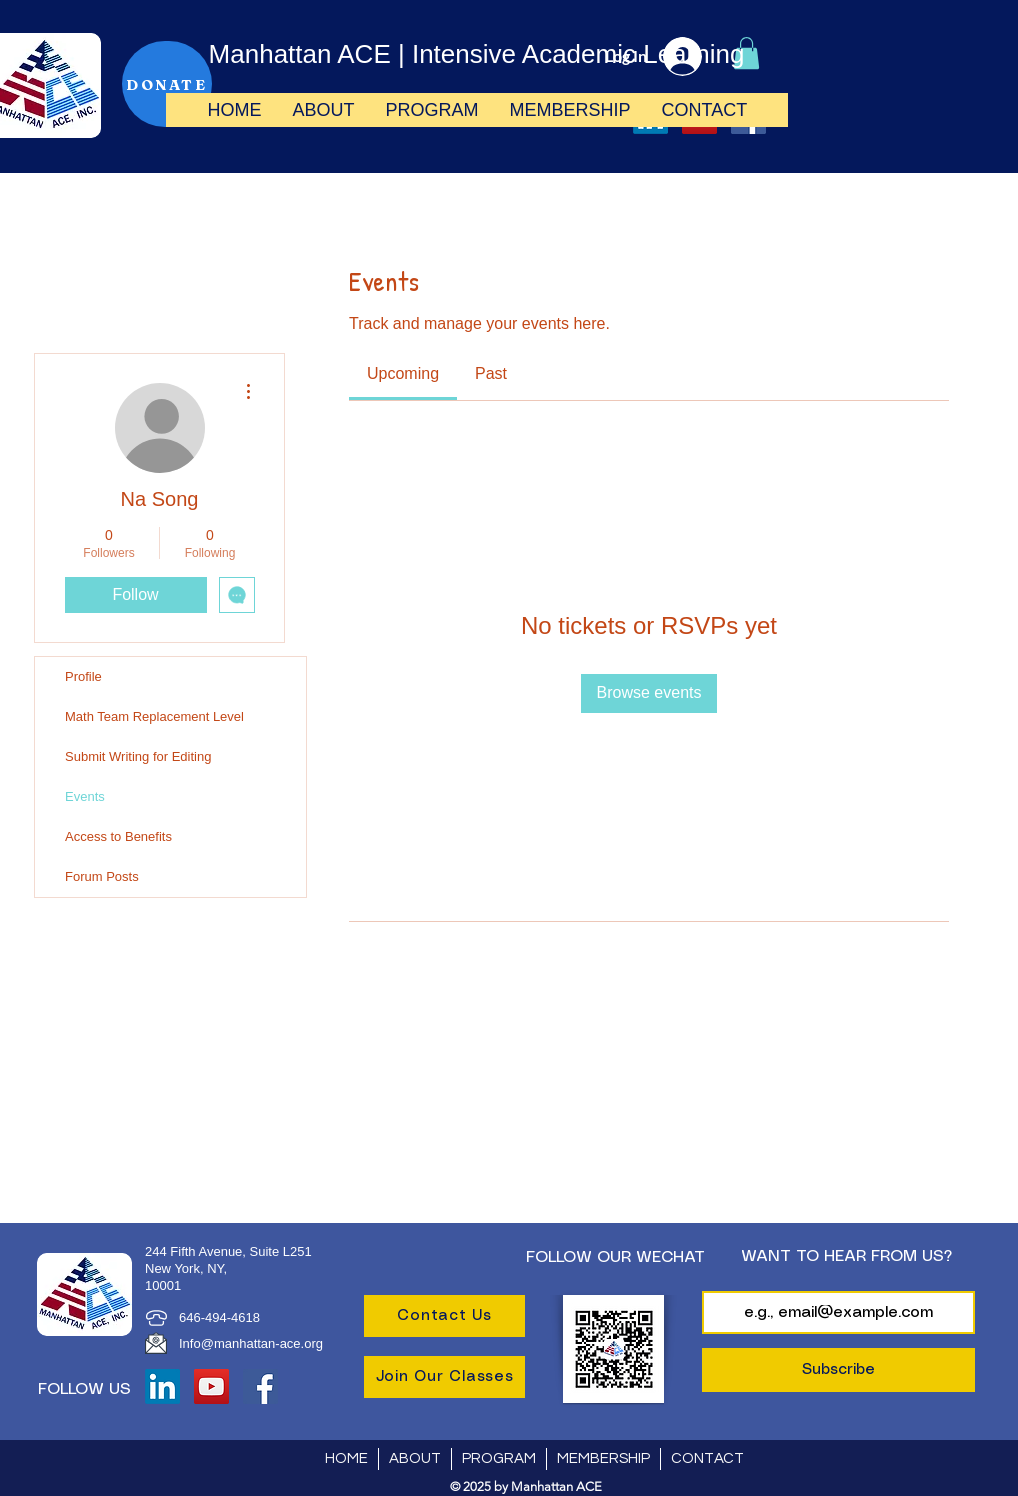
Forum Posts (102, 876)
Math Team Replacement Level (154, 716)
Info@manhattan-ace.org (251, 1343)
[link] (403, 373)
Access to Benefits (118, 836)
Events (85, 796)
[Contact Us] (444, 1316)
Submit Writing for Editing (138, 756)
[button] (323, 110)
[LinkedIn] (162, 1386)
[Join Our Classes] (444, 1377)
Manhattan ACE (300, 54)
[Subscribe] (838, 1370)
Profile (83, 676)
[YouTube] (211, 1386)
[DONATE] (167, 84)
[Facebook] (260, 1386)
